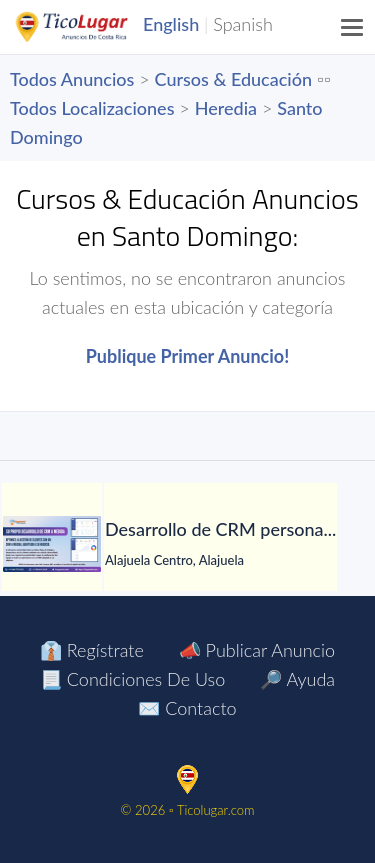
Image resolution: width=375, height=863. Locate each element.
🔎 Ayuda (297, 679)
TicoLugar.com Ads (93, 27)
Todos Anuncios (72, 79)
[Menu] (353, 27)
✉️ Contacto (187, 708)
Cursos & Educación (233, 79)
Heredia (226, 108)
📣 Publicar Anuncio (257, 650)
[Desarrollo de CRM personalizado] (52, 544)
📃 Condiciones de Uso (132, 679)
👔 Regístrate (92, 650)
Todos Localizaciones (92, 108)
